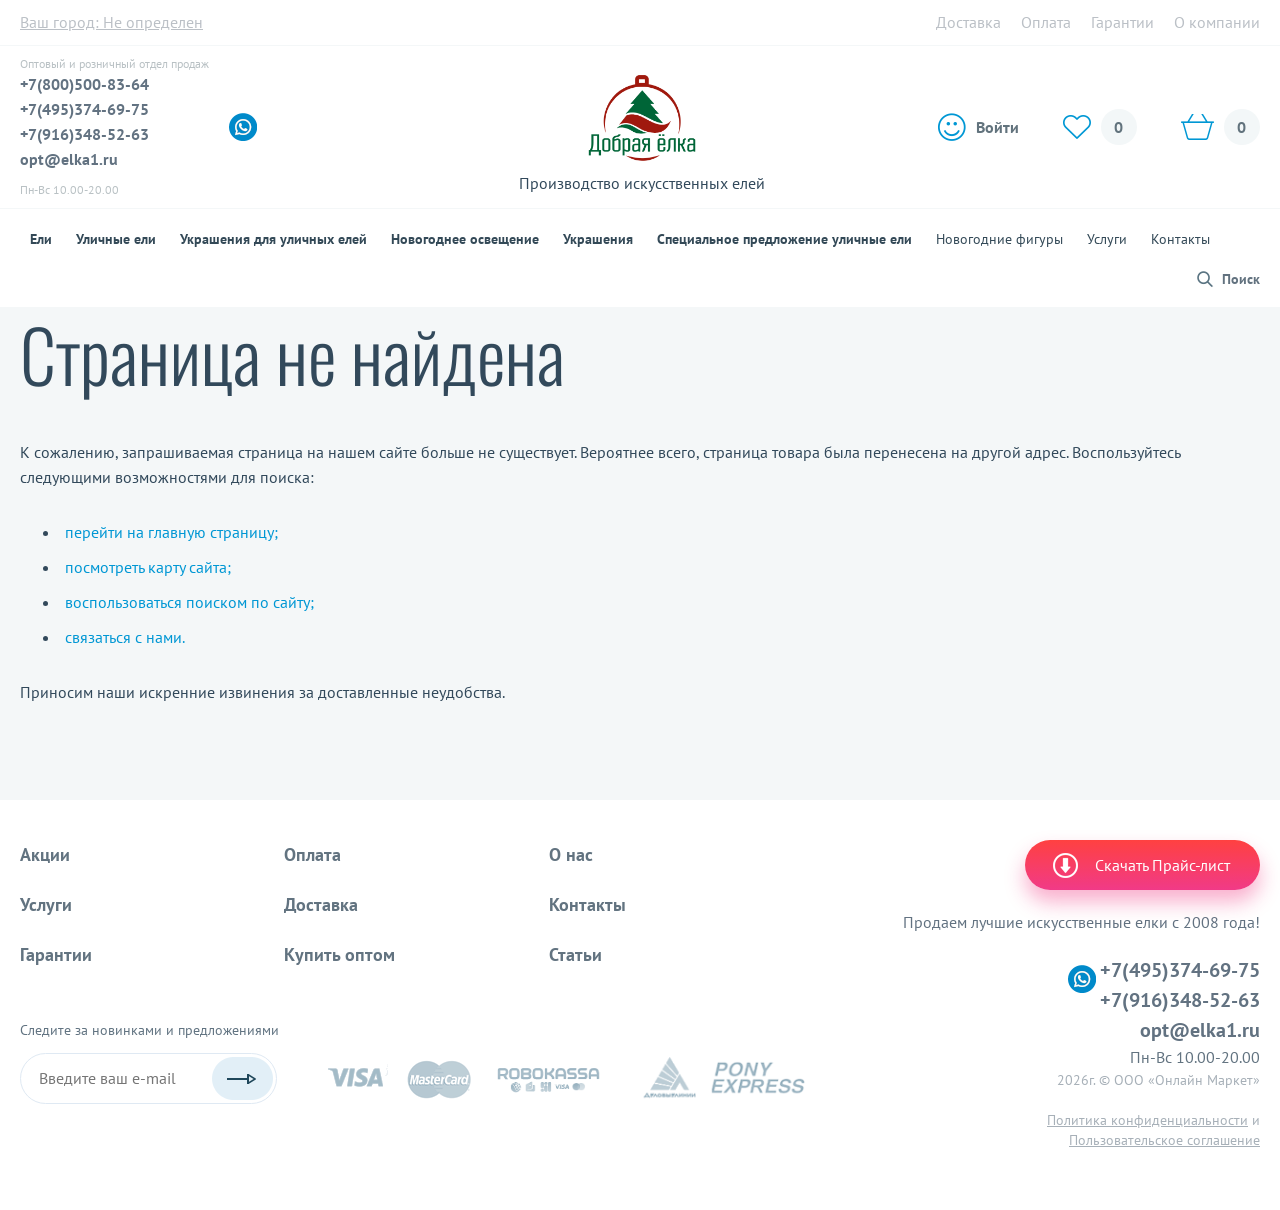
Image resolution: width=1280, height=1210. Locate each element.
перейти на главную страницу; (171, 532)
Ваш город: (111, 22)
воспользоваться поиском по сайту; (189, 602)
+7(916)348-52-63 (84, 134)
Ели (41, 239)
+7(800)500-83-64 (84, 84)
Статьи (575, 954)
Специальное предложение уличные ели (784, 239)
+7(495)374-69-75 (84, 109)
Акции (45, 854)
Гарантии (1122, 22)
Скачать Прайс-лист (1140, 865)
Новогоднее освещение (465, 239)
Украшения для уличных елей (273, 239)
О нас (571, 854)
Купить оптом (339, 954)
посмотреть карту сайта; (148, 567)
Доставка (968, 22)
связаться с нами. (125, 637)
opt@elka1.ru (69, 159)
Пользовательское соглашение (1164, 1140)
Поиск (1241, 279)
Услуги (1107, 239)
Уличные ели (116, 239)
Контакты (1180, 239)
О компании (1217, 22)
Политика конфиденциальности (1147, 1120)
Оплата (1046, 22)
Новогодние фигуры (999, 239)
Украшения (598, 239)
